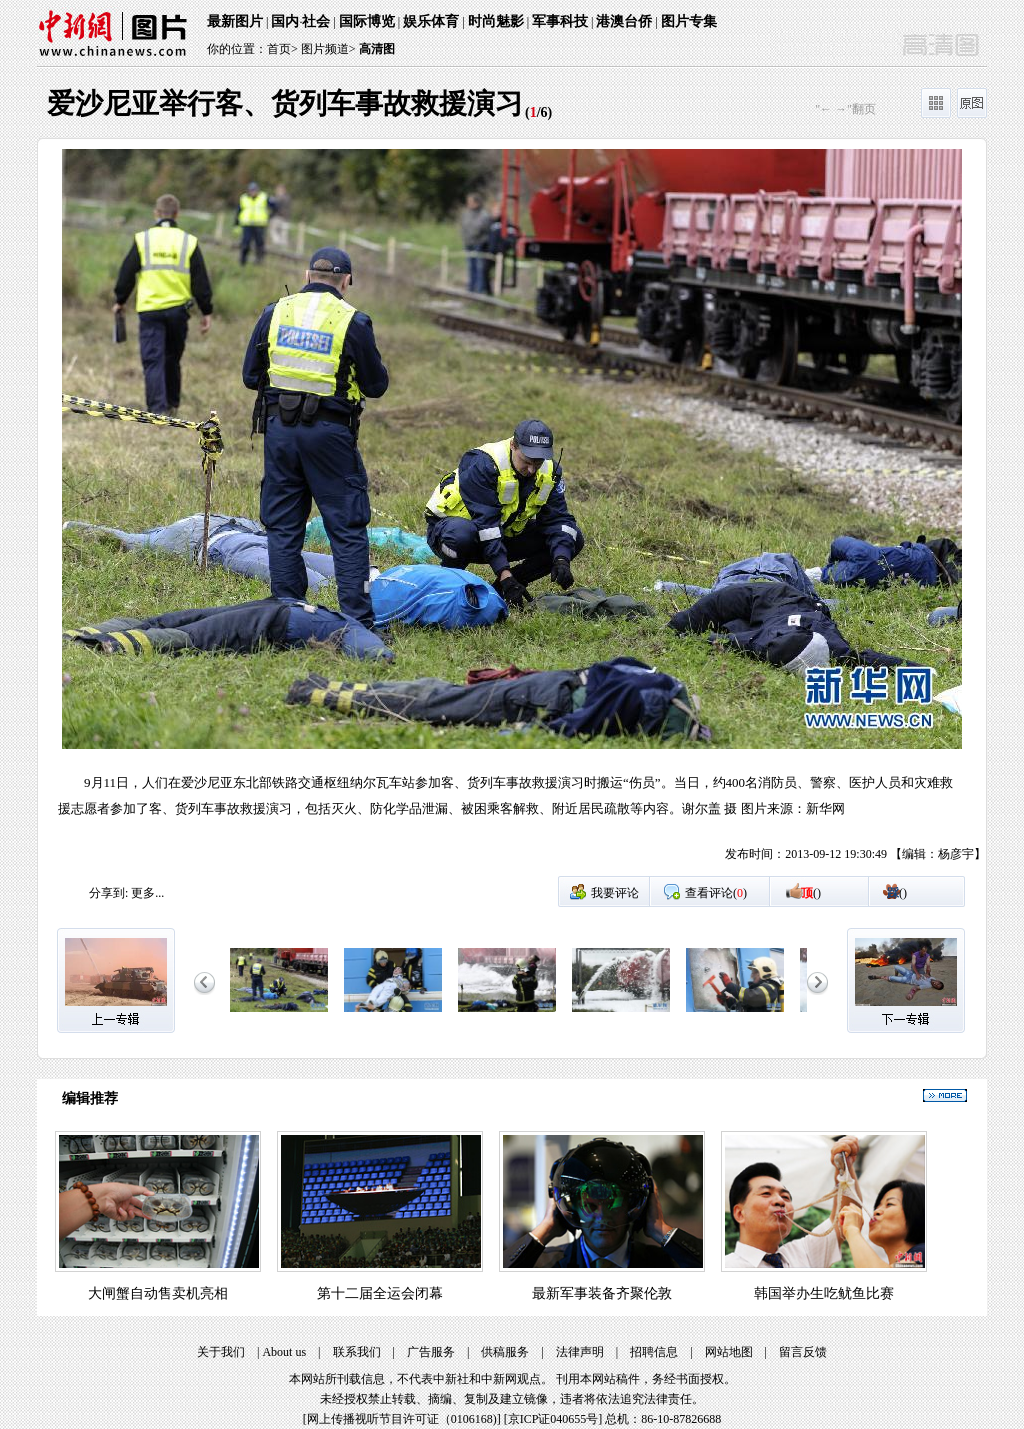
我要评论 (615, 893)
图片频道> (328, 49)
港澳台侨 (624, 21)
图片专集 (689, 21)
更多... (147, 893)
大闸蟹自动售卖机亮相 (158, 1293)
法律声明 (580, 1352)
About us (284, 1352)
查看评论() (716, 893)
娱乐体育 (431, 21)
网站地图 (729, 1352)
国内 (285, 21)
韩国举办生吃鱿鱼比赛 (824, 1293)
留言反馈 (803, 1352)
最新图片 (235, 21)
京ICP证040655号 (553, 1419)
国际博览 (367, 21)
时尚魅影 (496, 21)
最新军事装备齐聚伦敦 (602, 1293)
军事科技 (560, 21)
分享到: (108, 893)
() (811, 893)
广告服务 (431, 1352)
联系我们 (357, 1352)
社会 (316, 21)
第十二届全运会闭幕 (380, 1293)
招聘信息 (654, 1352)
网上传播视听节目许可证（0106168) (402, 1419)
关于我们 (221, 1352)
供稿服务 (505, 1352)
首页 (279, 49)
